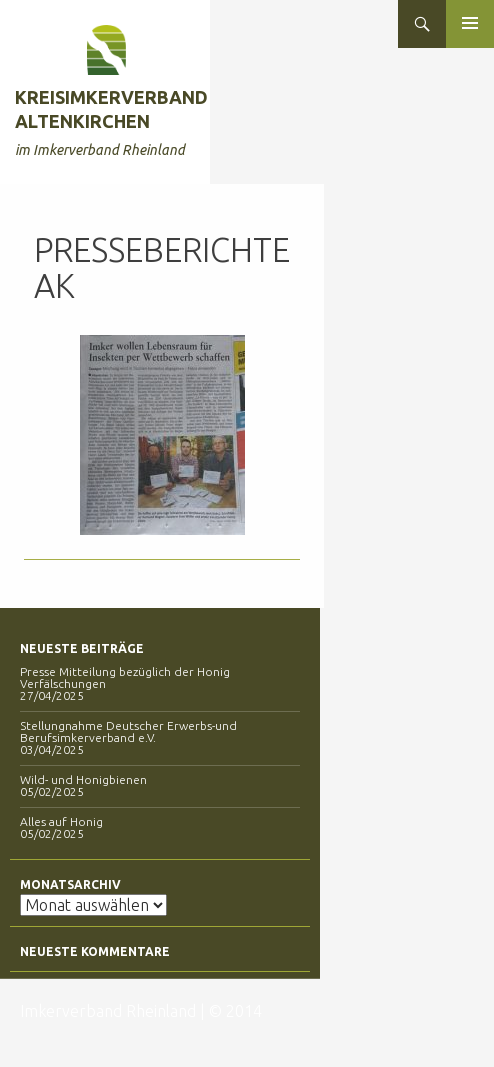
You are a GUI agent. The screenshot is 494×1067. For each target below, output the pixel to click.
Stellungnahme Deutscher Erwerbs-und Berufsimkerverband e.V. (128, 731)
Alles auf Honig (61, 821)
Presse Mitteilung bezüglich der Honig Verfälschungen (125, 677)
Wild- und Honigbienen (83, 779)
